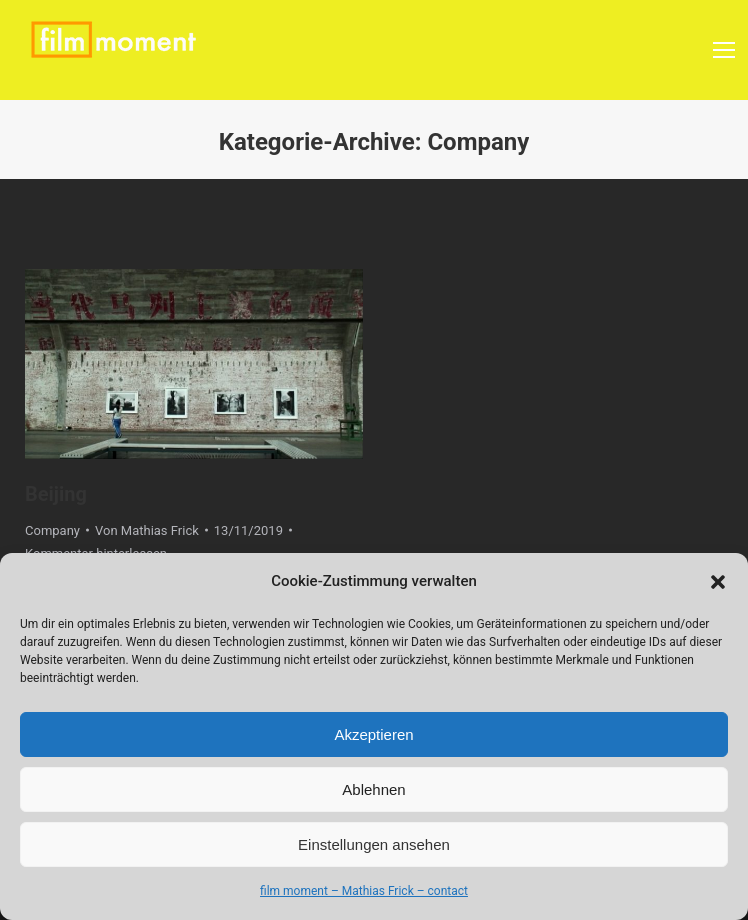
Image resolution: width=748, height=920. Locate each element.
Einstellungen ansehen (374, 844)
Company (52, 530)
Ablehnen (373, 789)
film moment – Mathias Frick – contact (364, 891)
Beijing (56, 494)
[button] (718, 582)
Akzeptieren (373, 734)
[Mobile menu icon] (724, 50)
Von (147, 530)
